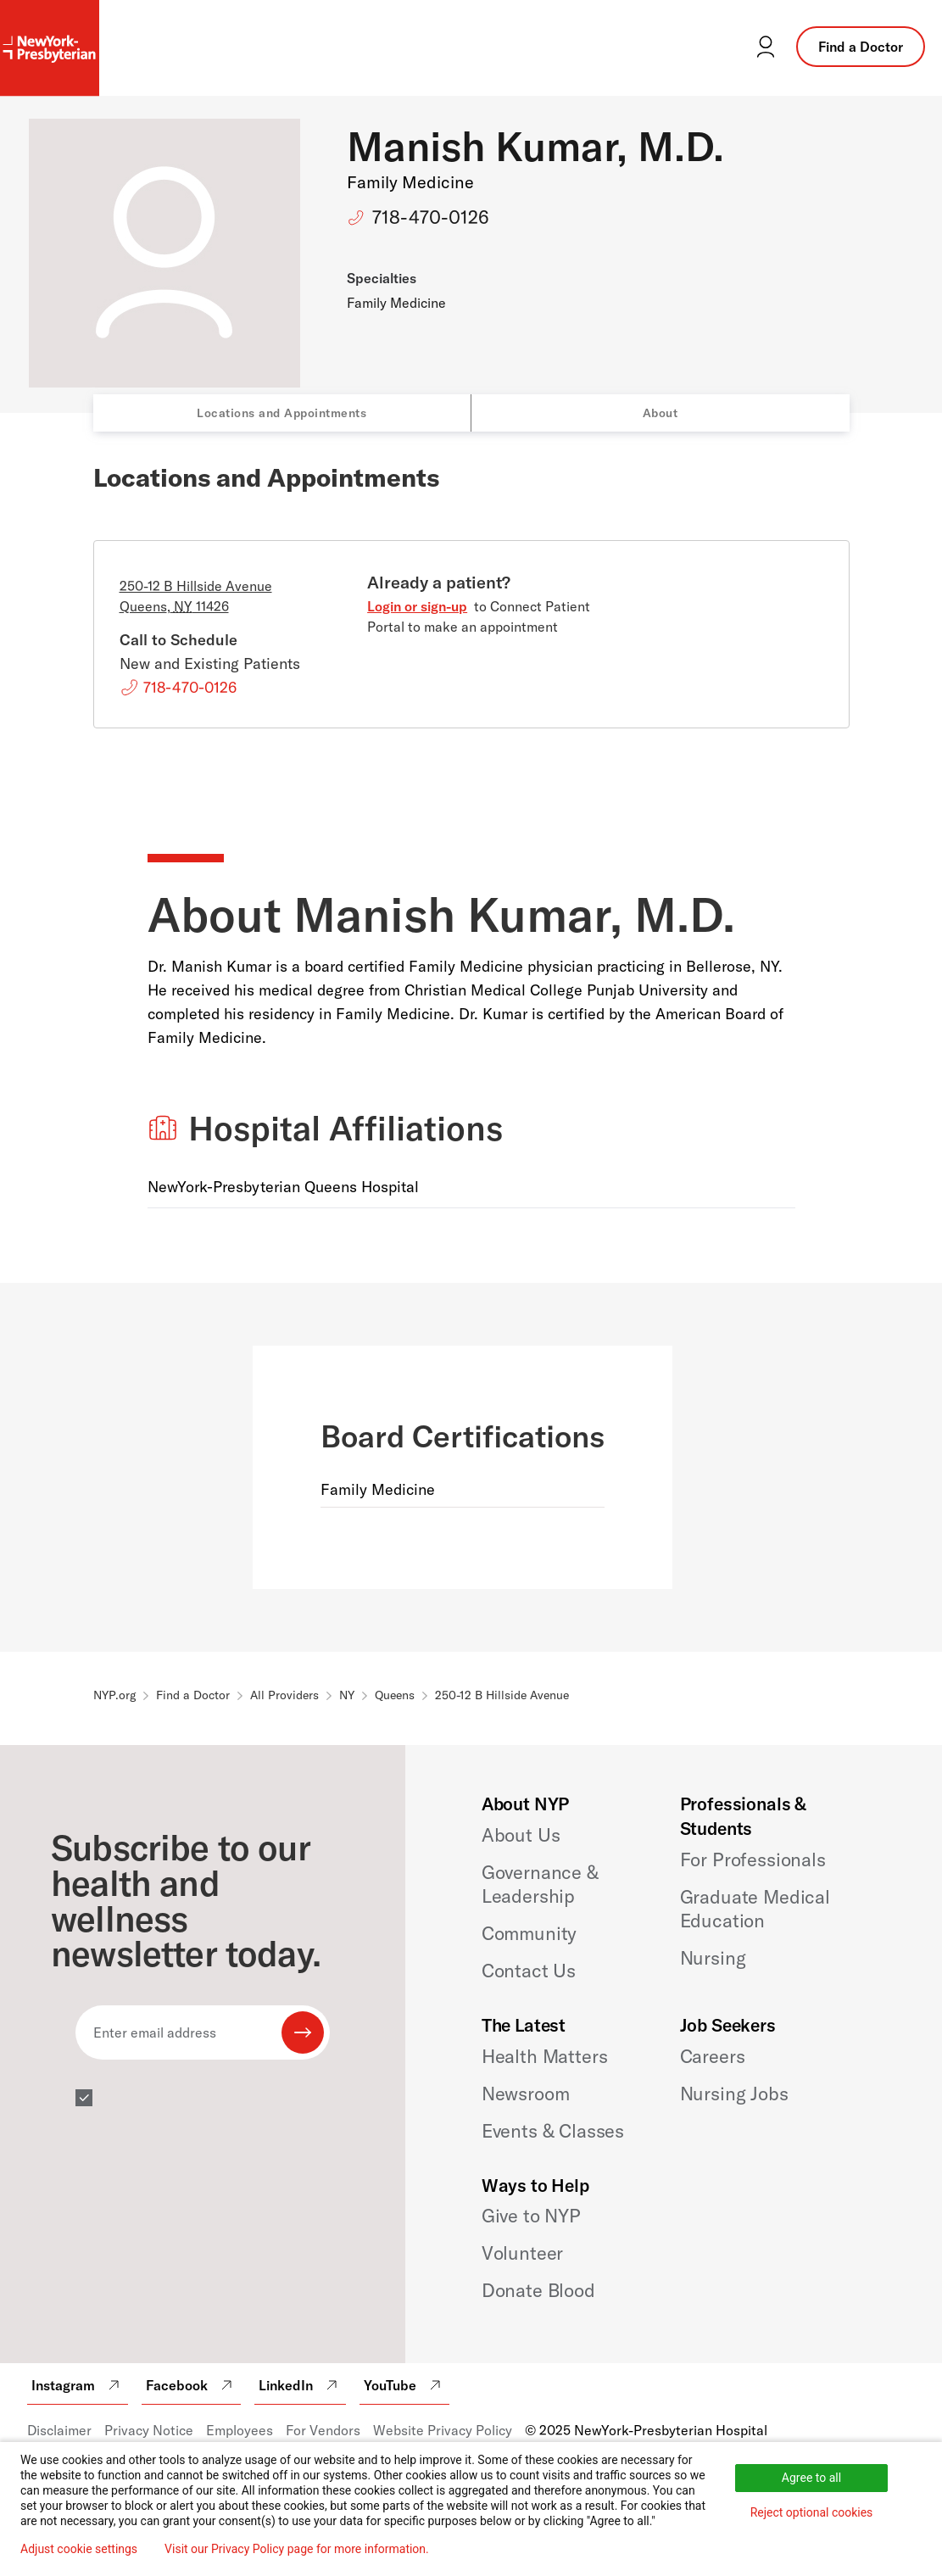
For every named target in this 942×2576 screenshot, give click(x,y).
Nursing (713, 1958)
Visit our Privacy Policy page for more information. (296, 2549)
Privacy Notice (148, 2430)
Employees (239, 2430)
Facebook (191, 2385)
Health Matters (545, 2056)
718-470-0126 (430, 217)
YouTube (404, 2385)
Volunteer (523, 2253)
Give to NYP (531, 2216)
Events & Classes (553, 2131)
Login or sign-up (417, 606)
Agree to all (811, 2477)
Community (529, 1933)
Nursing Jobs (734, 2093)
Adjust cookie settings (78, 2549)
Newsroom (526, 2093)
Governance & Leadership (540, 1884)
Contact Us (529, 1970)
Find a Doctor (860, 46)
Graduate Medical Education (755, 1908)
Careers (712, 2056)
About (660, 413)
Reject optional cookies (811, 2512)
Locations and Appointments (281, 413)
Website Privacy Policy (442, 2430)
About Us (521, 1835)
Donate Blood (538, 2290)
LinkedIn (300, 2385)
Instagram (77, 2385)
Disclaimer (59, 2430)
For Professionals (753, 1859)
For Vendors (323, 2430)
